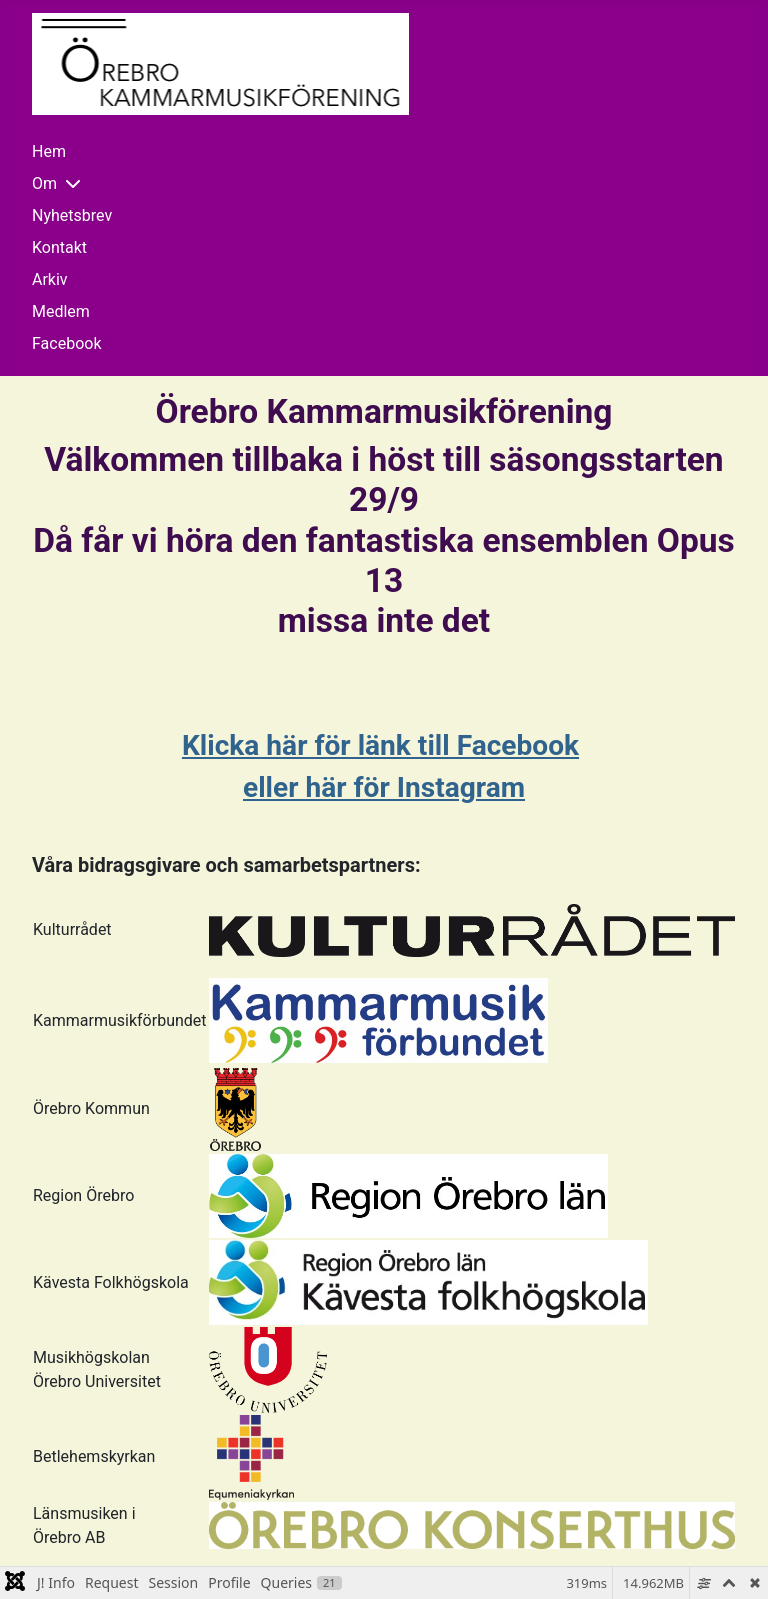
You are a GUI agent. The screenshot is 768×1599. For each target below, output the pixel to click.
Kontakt (59, 247)
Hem (49, 151)
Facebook (66, 343)
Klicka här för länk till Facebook (380, 745)
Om (44, 183)
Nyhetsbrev (72, 215)
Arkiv (50, 279)
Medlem (61, 311)
